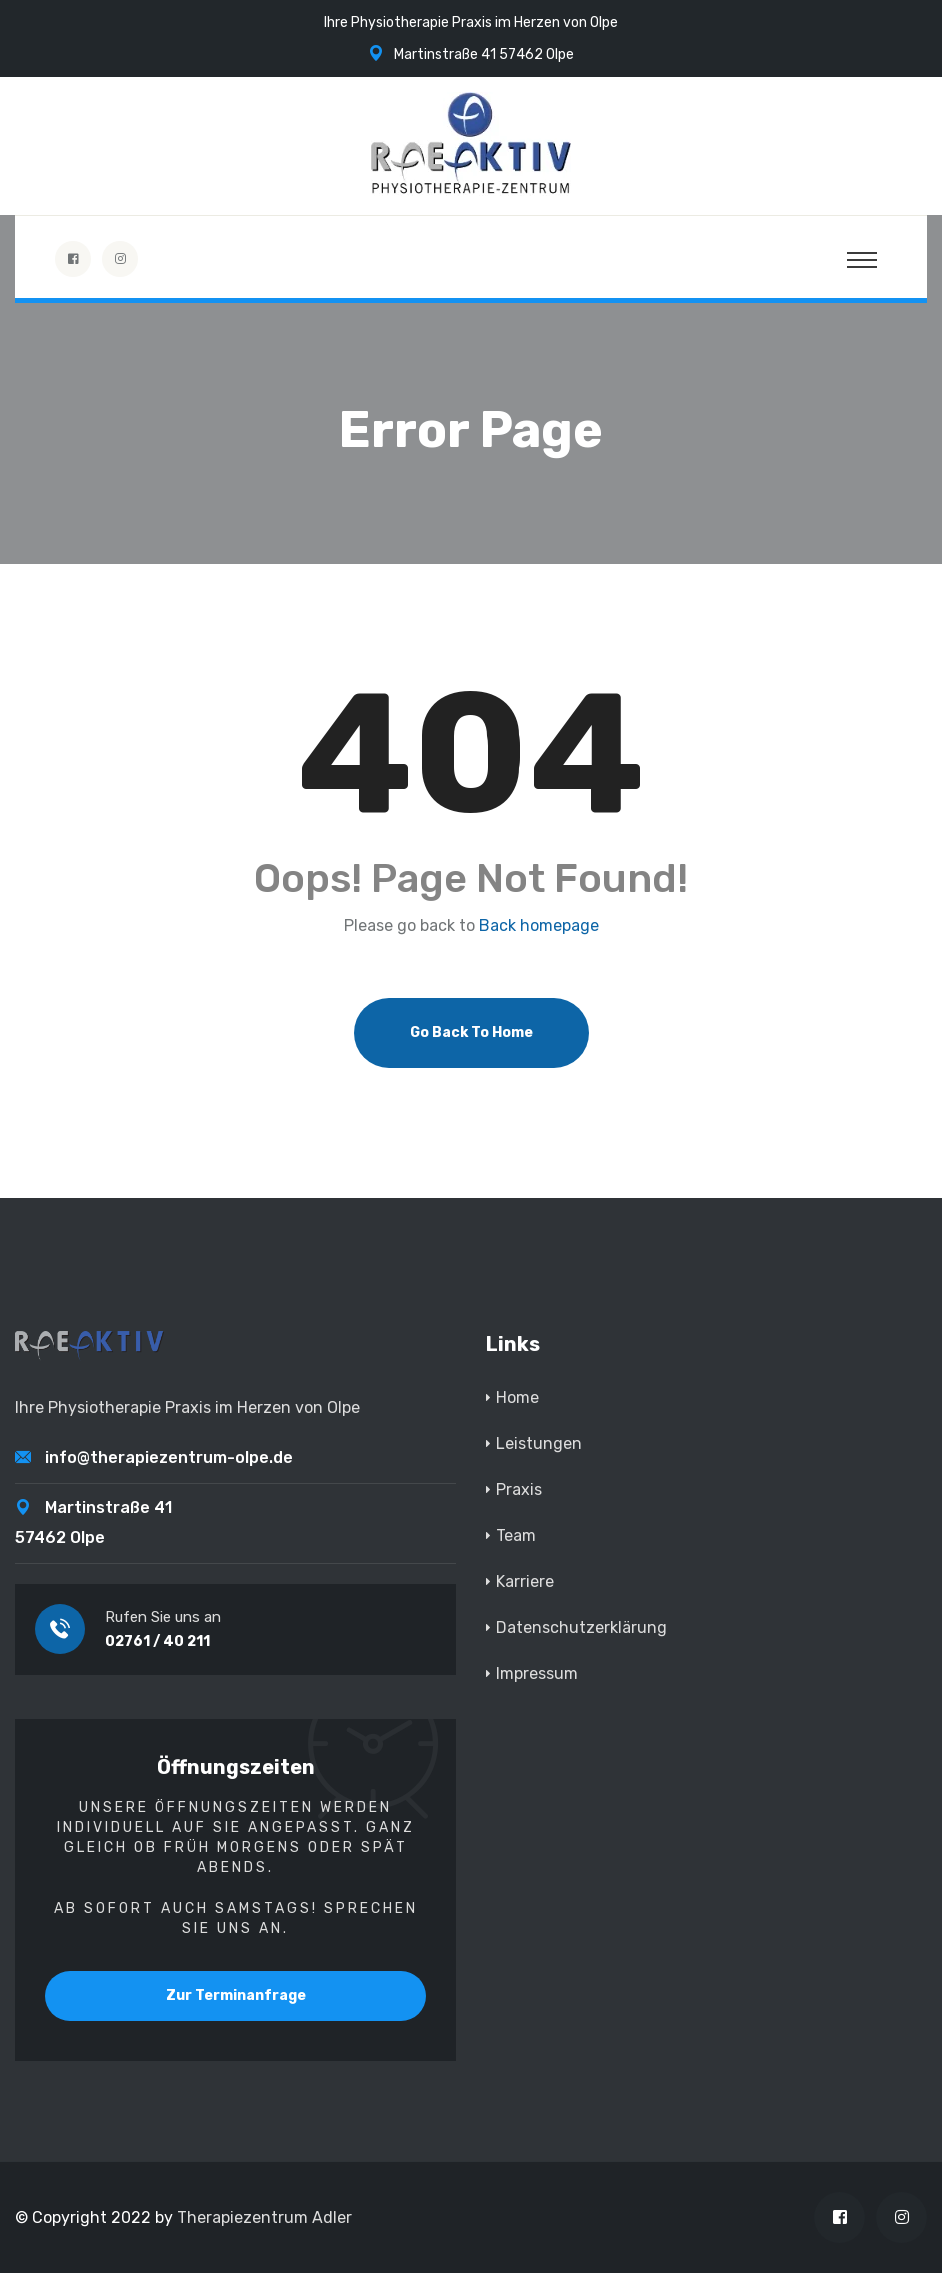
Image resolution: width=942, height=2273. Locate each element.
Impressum (537, 1673)
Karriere (525, 1581)
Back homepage (539, 926)
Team (516, 1535)
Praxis (519, 1489)
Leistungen (539, 1443)
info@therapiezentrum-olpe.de (169, 1457)
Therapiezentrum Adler (264, 2217)
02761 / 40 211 (157, 1641)
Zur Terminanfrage (236, 1995)
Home (517, 1397)
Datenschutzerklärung (581, 1627)
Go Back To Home (471, 1032)
